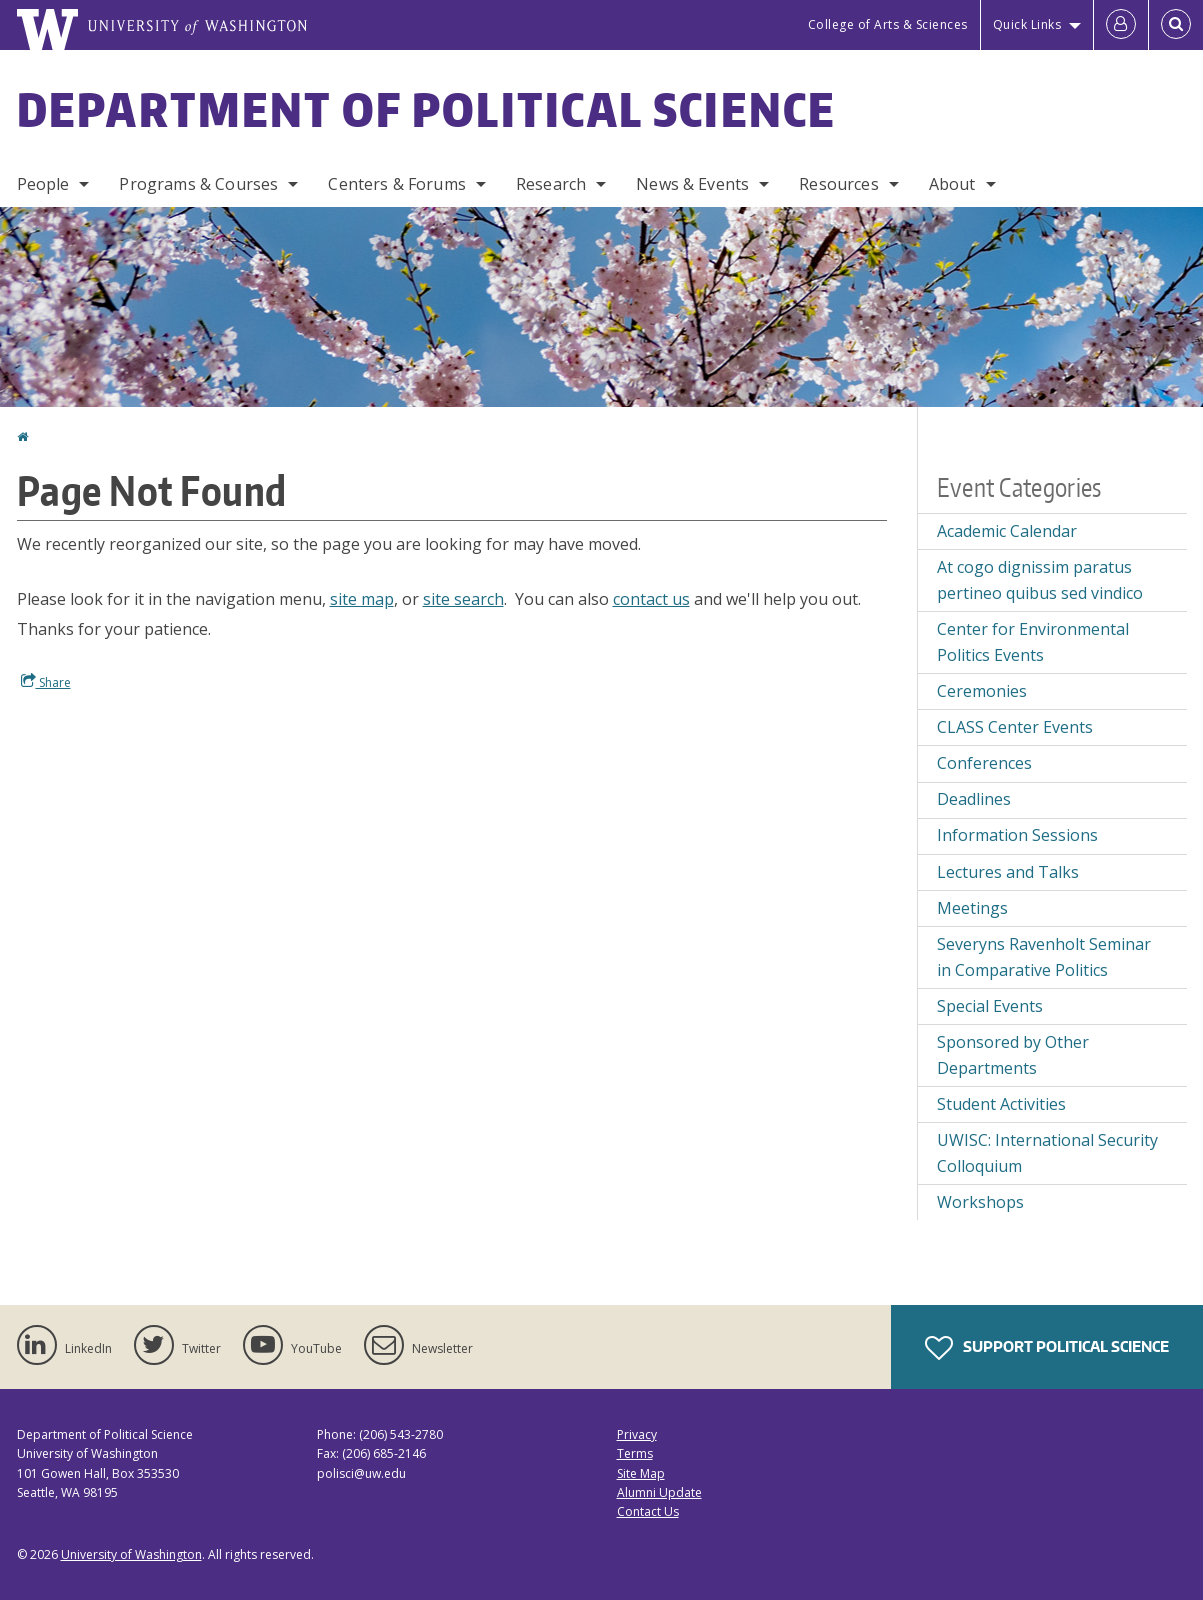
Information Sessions (1017, 835)
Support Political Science (1047, 1348)
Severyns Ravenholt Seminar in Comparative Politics (1044, 957)
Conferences (984, 763)
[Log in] (1121, 25)
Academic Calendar (1007, 531)
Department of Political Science (427, 109)
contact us (651, 599)
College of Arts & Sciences (888, 24)
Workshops (980, 1202)
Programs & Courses (198, 184)
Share (46, 682)
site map (362, 599)
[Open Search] (1176, 25)
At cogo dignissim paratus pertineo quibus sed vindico (1040, 580)
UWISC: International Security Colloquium (1047, 1153)
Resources (838, 184)
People (43, 184)
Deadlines (974, 799)
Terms (635, 1453)
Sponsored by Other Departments (1013, 1055)
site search (463, 599)
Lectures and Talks (1008, 872)
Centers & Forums (397, 184)
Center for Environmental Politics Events (1033, 642)
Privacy (637, 1434)
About (952, 184)
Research (551, 184)
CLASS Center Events (1015, 727)
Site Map (641, 1473)
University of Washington (131, 1554)
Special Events (990, 1006)
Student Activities (1001, 1104)
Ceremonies (982, 691)
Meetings (972, 908)
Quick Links (1027, 24)
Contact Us (648, 1511)
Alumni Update (659, 1492)
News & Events (692, 184)
